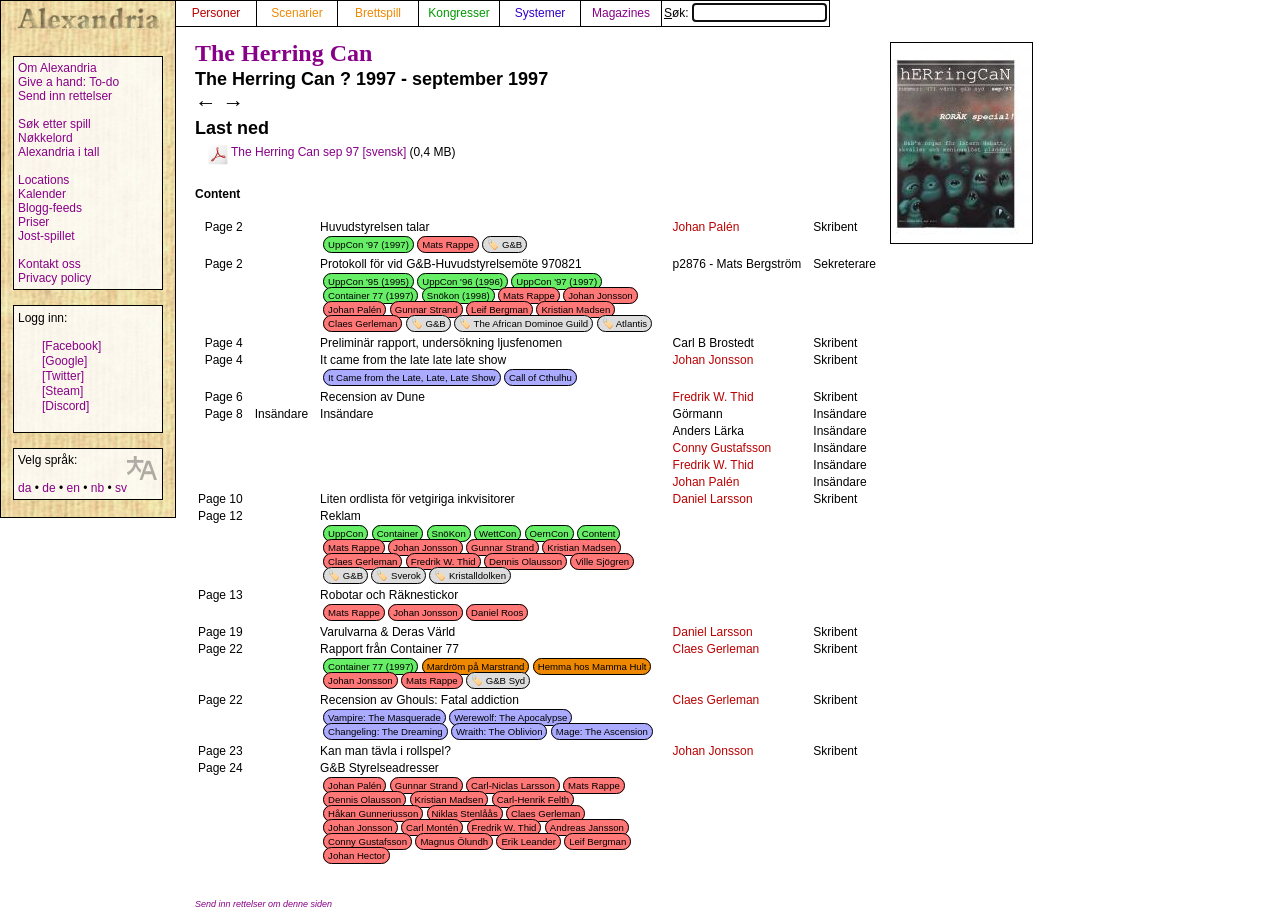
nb (97, 488)
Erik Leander (528, 841)
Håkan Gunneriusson (373, 813)
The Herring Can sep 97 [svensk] (318, 152)
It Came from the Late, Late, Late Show (411, 377)
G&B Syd (505, 680)
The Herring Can (283, 53)
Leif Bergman (499, 309)
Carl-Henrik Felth (533, 799)
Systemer (540, 13)
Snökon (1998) (458, 295)
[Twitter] (63, 376)
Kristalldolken (477, 575)
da (24, 488)
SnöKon (449, 533)
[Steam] (62, 391)
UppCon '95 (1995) (368, 281)
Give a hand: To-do (68, 82)
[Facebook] (71, 346)
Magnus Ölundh (454, 841)
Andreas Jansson (587, 827)
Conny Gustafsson (722, 448)
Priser (33, 222)
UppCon (345, 533)
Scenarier (296, 13)
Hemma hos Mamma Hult (592, 666)
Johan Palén (706, 227)
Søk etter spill (54, 124)
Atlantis (631, 323)
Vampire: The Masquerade (384, 717)
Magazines (621, 13)
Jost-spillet (46, 236)
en (72, 488)
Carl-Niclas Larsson (513, 785)
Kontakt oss (49, 264)
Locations (43, 180)
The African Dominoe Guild (531, 323)
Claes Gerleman (362, 323)
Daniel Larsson (713, 499)
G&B (512, 244)
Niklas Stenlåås (465, 813)
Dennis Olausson (525, 561)
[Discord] (65, 406)
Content (599, 533)
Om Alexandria (57, 68)
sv (121, 488)
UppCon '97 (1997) (368, 244)
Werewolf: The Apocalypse (510, 717)
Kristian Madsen (575, 309)
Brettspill (378, 13)
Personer (216, 13)
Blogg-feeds (50, 208)
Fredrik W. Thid (713, 397)
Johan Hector (356, 855)
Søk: (745, 13)
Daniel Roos (497, 612)
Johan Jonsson (600, 295)
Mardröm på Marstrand (476, 666)
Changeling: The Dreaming (385, 731)
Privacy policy (54, 278)
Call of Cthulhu (540, 377)
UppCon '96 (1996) (462, 281)
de (48, 488)
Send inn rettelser (65, 96)
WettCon (497, 533)
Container (398, 533)
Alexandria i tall (58, 152)
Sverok (406, 575)
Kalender (42, 194)
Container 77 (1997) (370, 295)
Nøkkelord (45, 138)
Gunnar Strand (426, 309)
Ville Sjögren (602, 561)
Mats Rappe (448, 244)
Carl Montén (432, 827)
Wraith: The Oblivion (499, 731)
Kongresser (458, 13)
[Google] (64, 361)
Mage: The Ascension (602, 731)
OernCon (549, 533)
